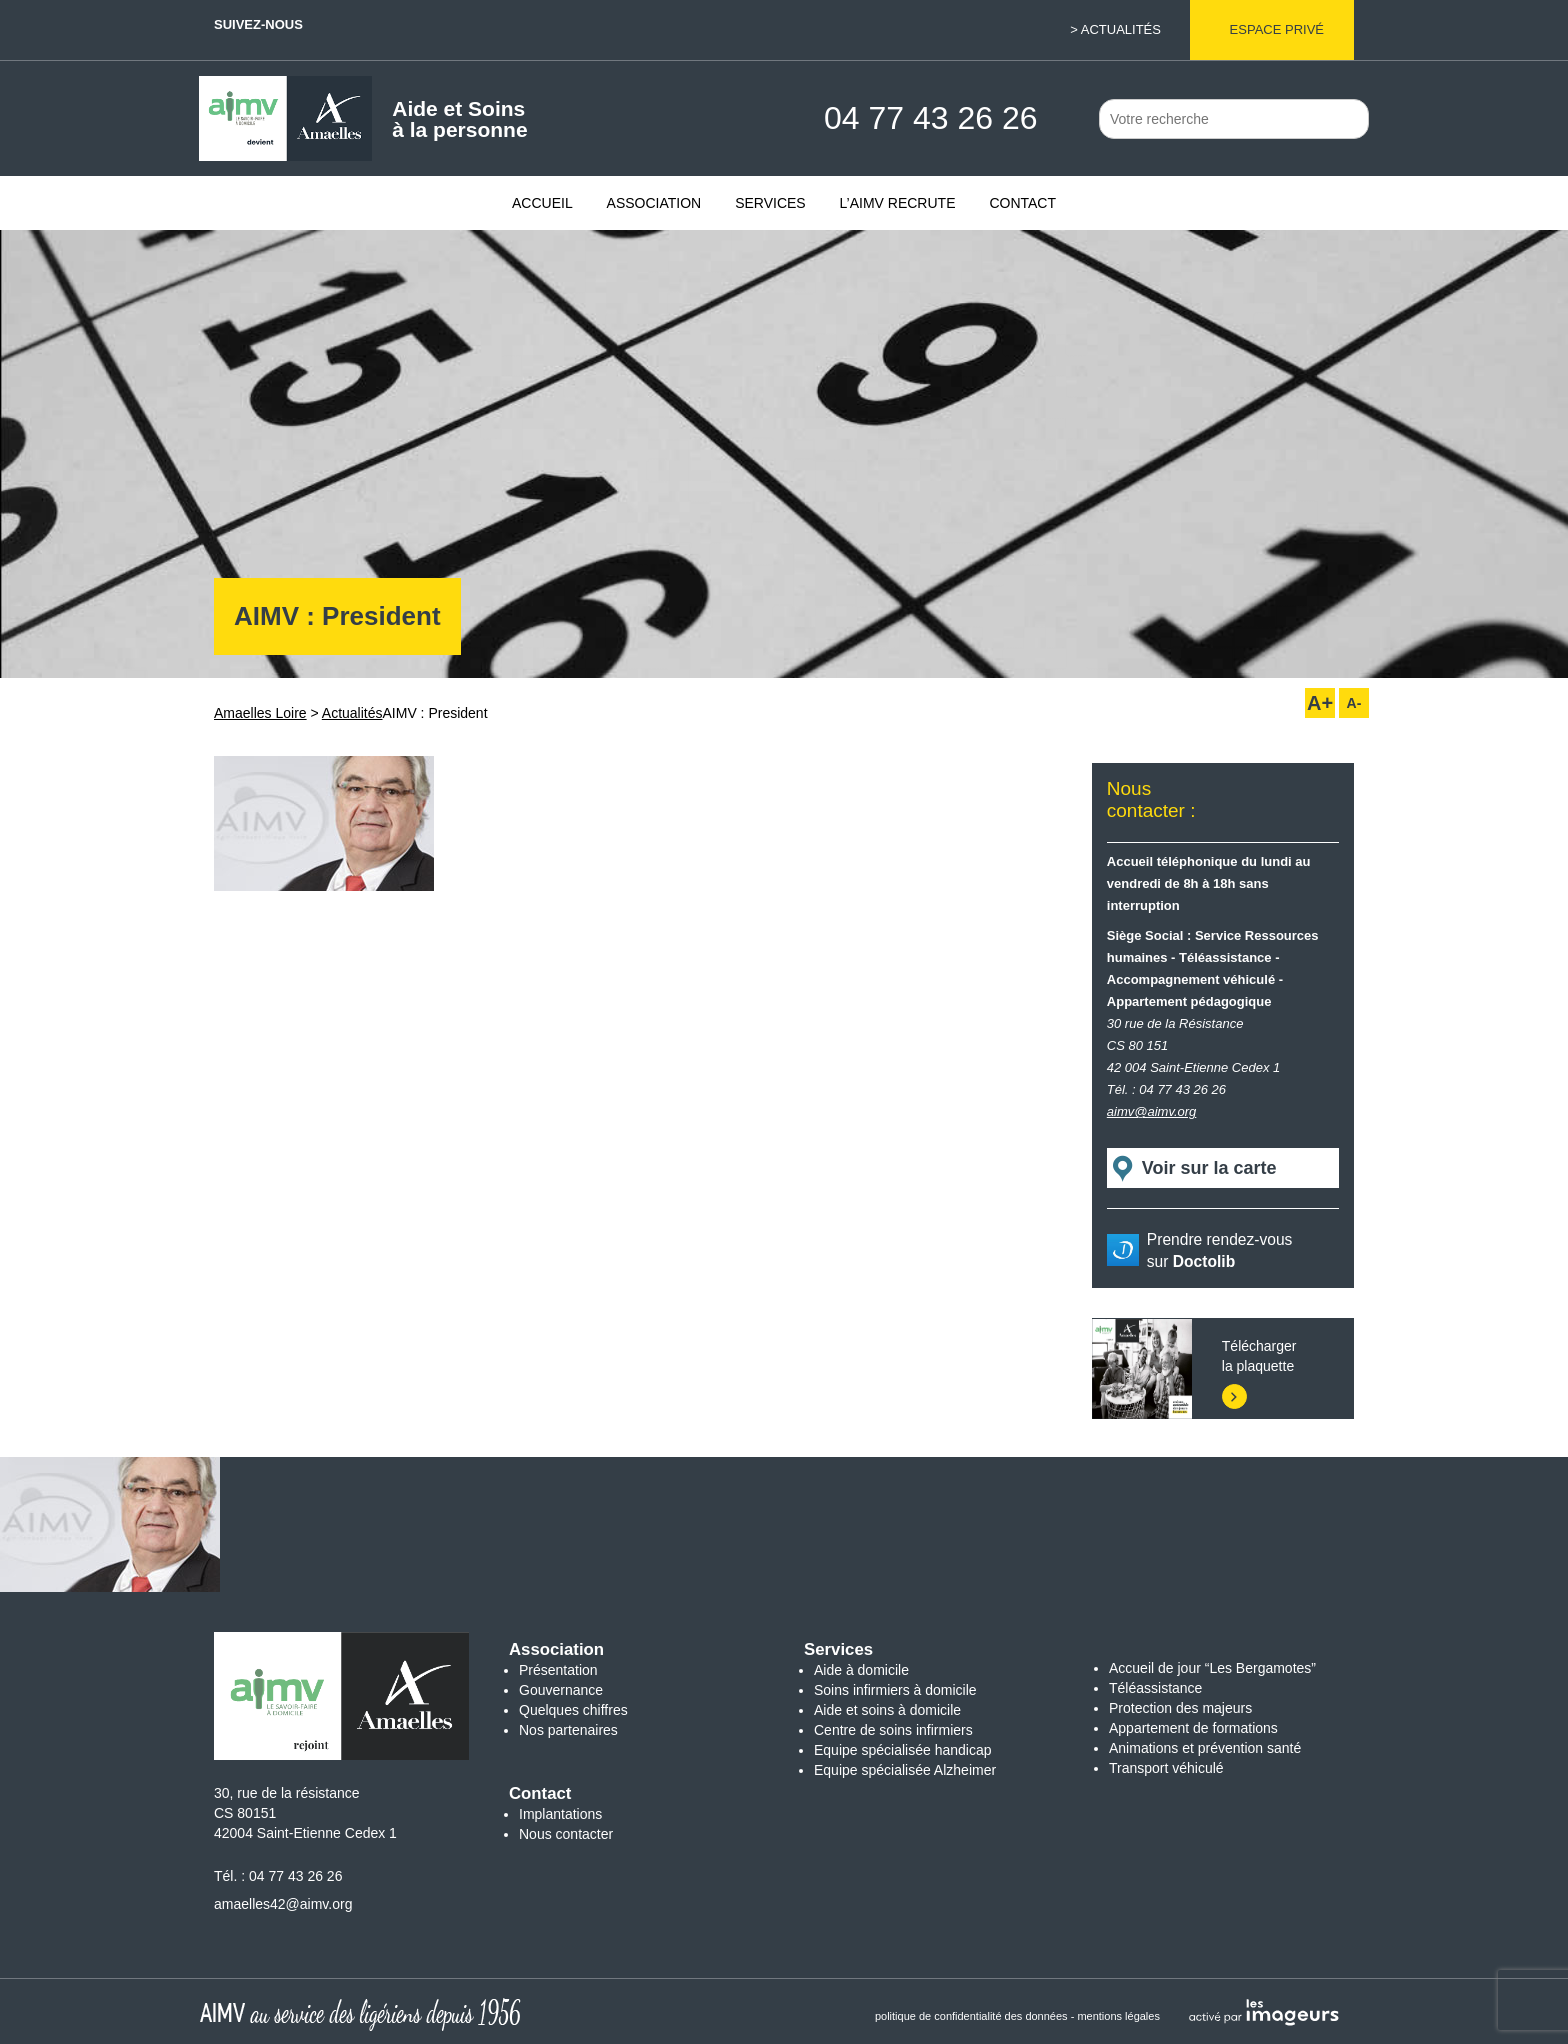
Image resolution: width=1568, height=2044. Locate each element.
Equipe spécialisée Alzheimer (905, 1770)
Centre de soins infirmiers (893, 1730)
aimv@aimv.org (1152, 1111)
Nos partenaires (568, 1730)
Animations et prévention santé (1205, 1748)
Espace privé (1277, 29)
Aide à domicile (861, 1670)
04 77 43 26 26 (295, 1876)
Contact (1022, 203)
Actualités (1121, 29)
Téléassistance (1155, 1688)
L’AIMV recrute (898, 203)
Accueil (542, 203)
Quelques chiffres (573, 1710)
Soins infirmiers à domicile (895, 1690)
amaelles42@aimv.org (283, 1904)
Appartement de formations (1193, 1728)
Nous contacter (566, 1834)
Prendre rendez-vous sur (1220, 1250)
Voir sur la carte (1209, 1168)
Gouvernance (561, 1690)
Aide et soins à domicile (887, 1710)
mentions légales (1118, 2016)
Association (654, 203)
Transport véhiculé (1166, 1768)
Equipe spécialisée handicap (902, 1750)
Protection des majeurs (1180, 1708)
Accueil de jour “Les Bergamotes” (1212, 1668)
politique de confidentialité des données (971, 2016)
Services (770, 203)
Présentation (558, 1670)
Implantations (560, 1814)
